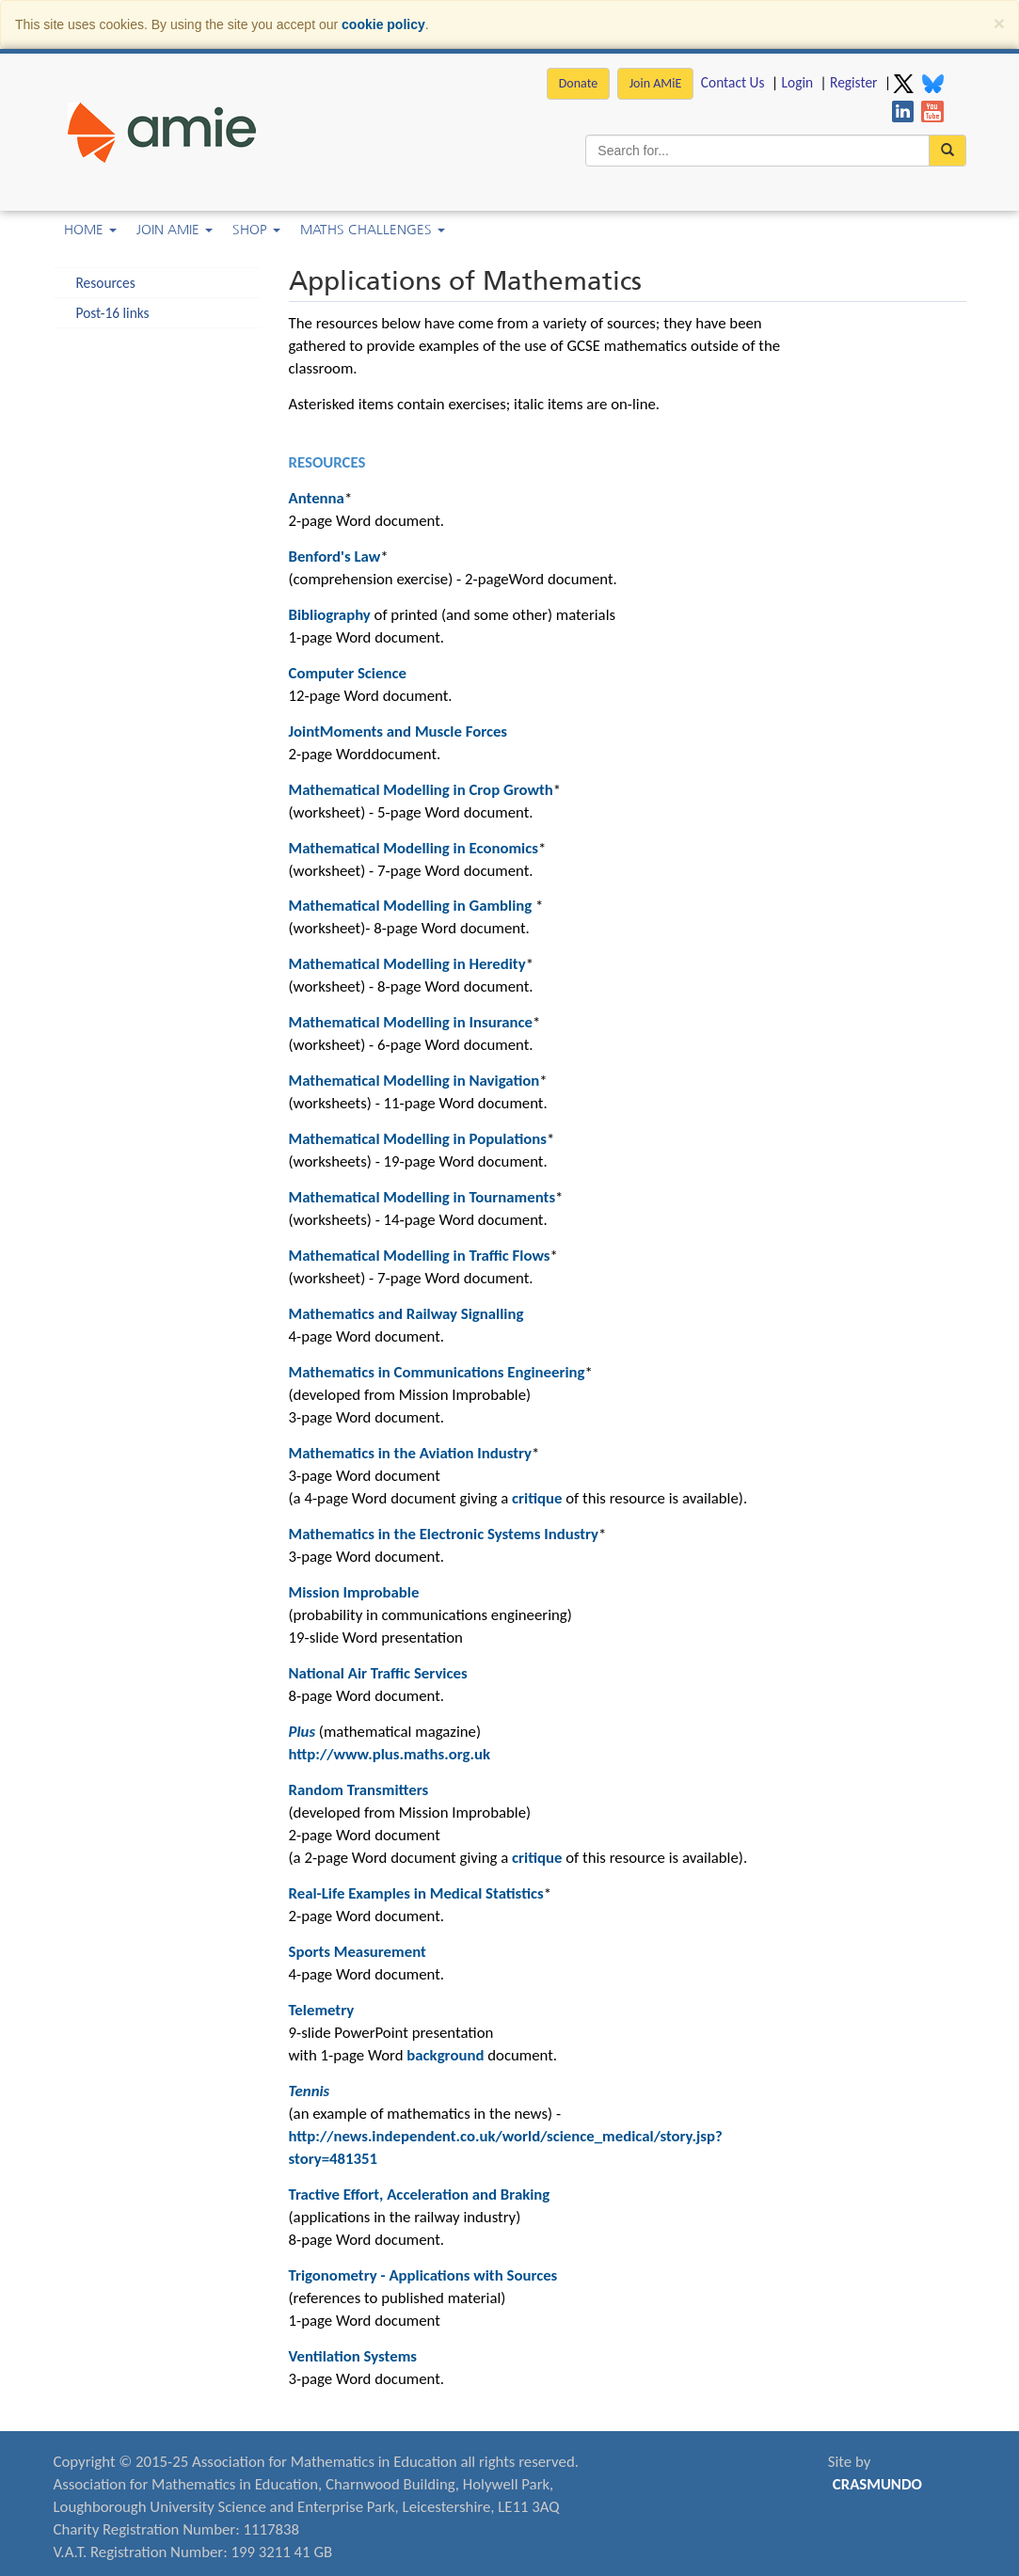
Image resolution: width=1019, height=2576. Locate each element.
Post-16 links (113, 313)
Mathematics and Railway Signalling (406, 1314)
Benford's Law (335, 556)
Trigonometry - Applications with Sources (423, 2275)
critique (537, 1498)
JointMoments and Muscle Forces (398, 731)
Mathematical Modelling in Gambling (411, 905)
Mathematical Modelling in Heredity (407, 964)
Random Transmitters (359, 1790)
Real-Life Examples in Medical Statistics (416, 1893)
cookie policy (383, 24)
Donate (578, 83)
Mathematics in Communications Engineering (437, 1372)
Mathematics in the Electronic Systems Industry (444, 1534)
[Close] (999, 23)
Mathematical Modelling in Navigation (414, 1080)
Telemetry (322, 2010)
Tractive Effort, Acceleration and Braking (419, 2194)
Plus (302, 1731)
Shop (256, 229)
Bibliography (330, 615)
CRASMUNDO (877, 2484)
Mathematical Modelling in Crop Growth (421, 790)
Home (90, 229)
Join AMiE (655, 83)
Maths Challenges (372, 229)
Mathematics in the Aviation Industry (411, 1453)
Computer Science (347, 673)
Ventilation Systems (353, 2356)
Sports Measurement (357, 1952)
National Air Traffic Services (378, 1673)
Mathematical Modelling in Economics (413, 848)
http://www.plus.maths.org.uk (390, 1754)
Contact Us (733, 82)
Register (853, 82)
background (445, 2055)
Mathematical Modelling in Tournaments (422, 1197)
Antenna (316, 498)
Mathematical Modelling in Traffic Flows (419, 1255)
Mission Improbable (354, 1592)
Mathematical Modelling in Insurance (411, 1022)
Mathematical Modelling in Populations (418, 1139)
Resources (105, 283)
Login (797, 82)
